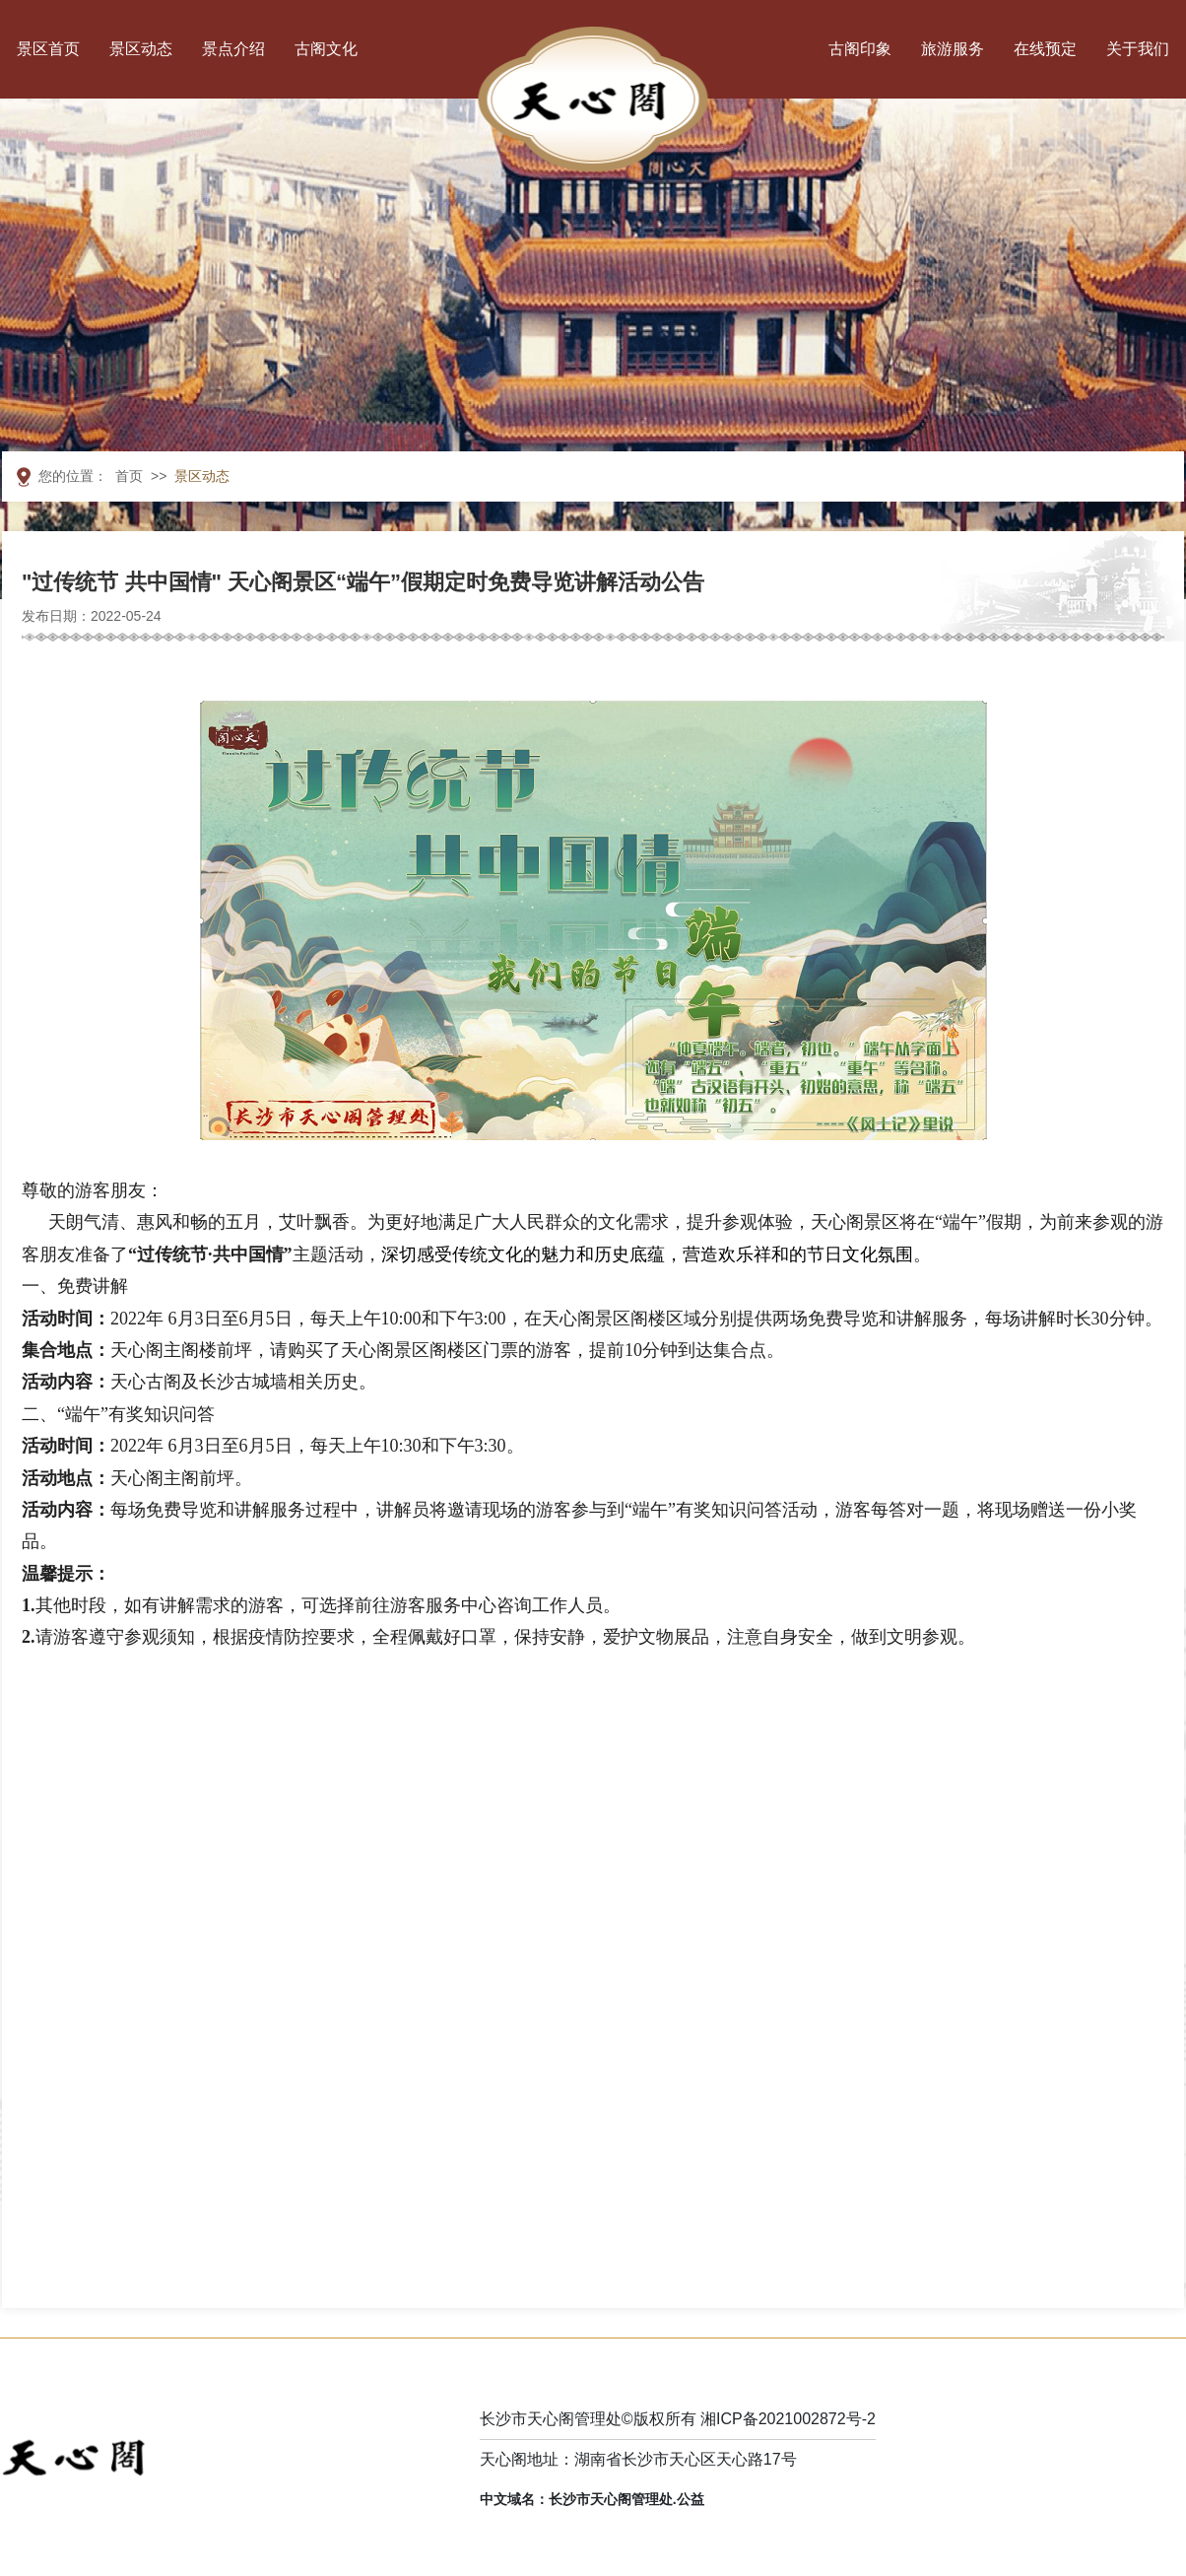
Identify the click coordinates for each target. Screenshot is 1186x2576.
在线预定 (1045, 48)
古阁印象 (859, 48)
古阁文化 (326, 48)
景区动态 (140, 48)
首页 (129, 476)
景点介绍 (233, 48)
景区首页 (48, 48)
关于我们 (1137, 48)
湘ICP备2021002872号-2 (788, 2418)
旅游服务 (952, 48)
